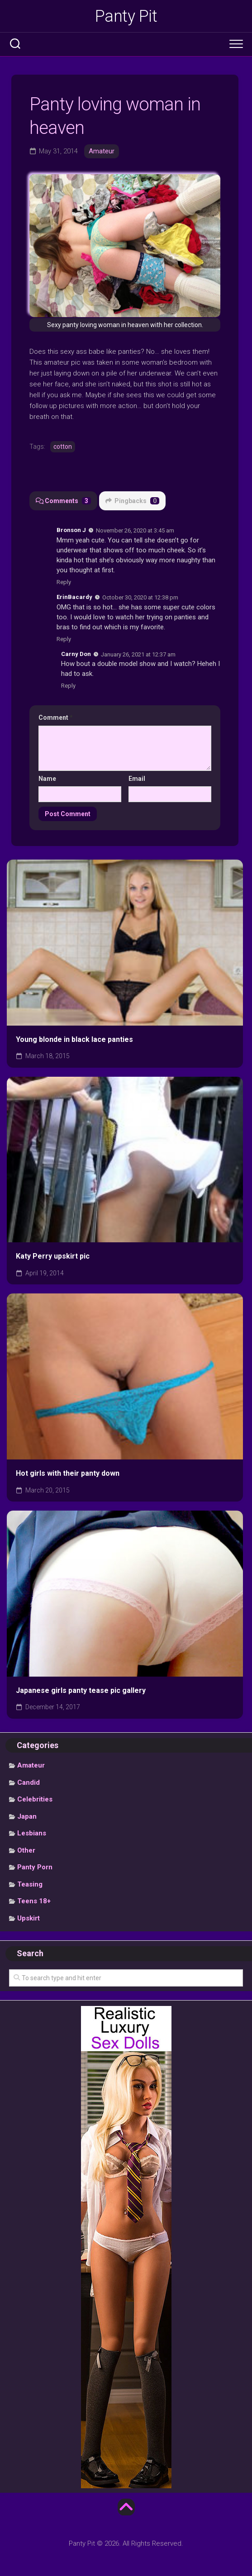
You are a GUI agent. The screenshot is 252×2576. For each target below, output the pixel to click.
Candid (28, 1782)
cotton (62, 446)
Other (26, 1850)
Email (136, 778)
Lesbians (31, 1833)
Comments (63, 500)
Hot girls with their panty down (67, 1473)
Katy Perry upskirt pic (53, 1256)
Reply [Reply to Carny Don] (68, 685)
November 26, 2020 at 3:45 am (135, 530)
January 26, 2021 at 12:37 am (138, 654)
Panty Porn (34, 1867)
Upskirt (28, 1918)
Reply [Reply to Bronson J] (64, 582)
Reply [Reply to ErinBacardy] (64, 639)
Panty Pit (126, 16)
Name (47, 778)
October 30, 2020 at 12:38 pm (140, 597)
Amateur (101, 151)
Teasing (30, 1884)
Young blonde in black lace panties (74, 1039)
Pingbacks (132, 500)
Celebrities (34, 1799)
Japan (27, 1816)
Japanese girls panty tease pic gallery (81, 1690)
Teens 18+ (34, 1901)
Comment (55, 717)
